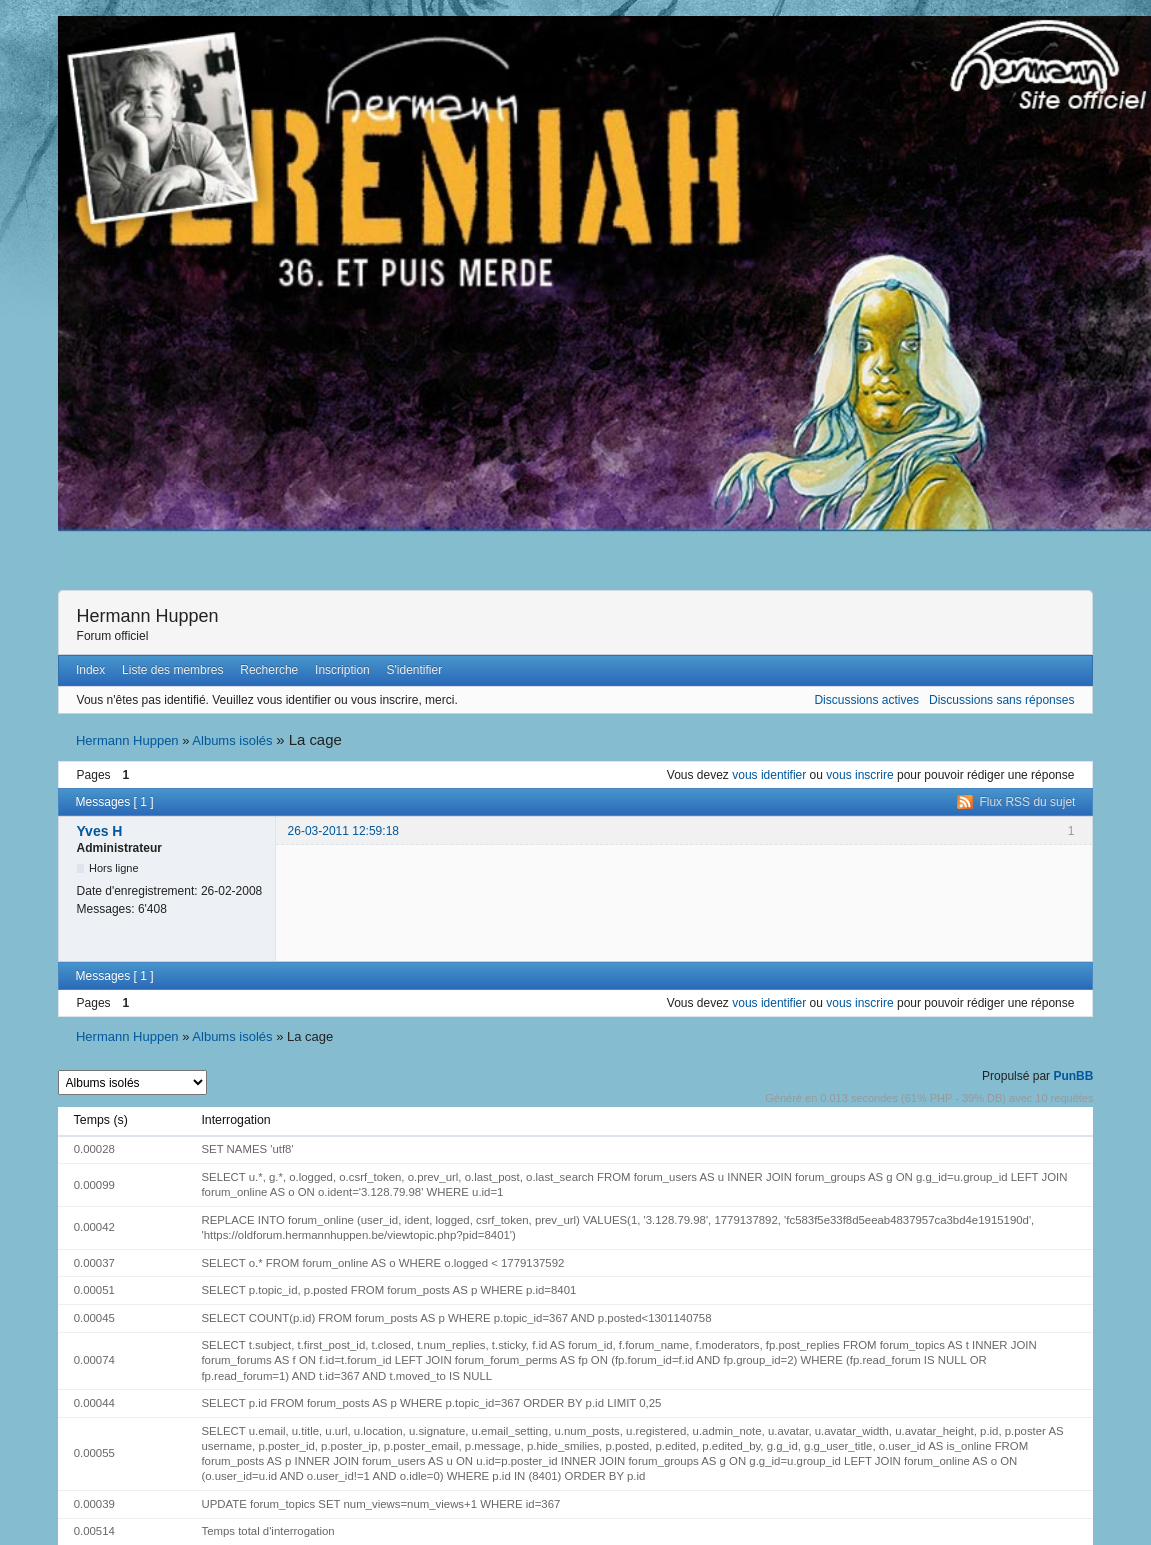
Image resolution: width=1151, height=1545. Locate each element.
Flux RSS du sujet (1027, 802)
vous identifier (769, 775)
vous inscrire (859, 775)
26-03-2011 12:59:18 (343, 831)
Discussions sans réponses (1001, 700)
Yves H (100, 831)
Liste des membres (172, 670)
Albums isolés (232, 740)
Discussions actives (866, 700)
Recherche (269, 670)
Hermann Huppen (148, 616)
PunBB (1073, 1076)
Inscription (342, 670)
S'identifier (415, 670)
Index (90, 670)
